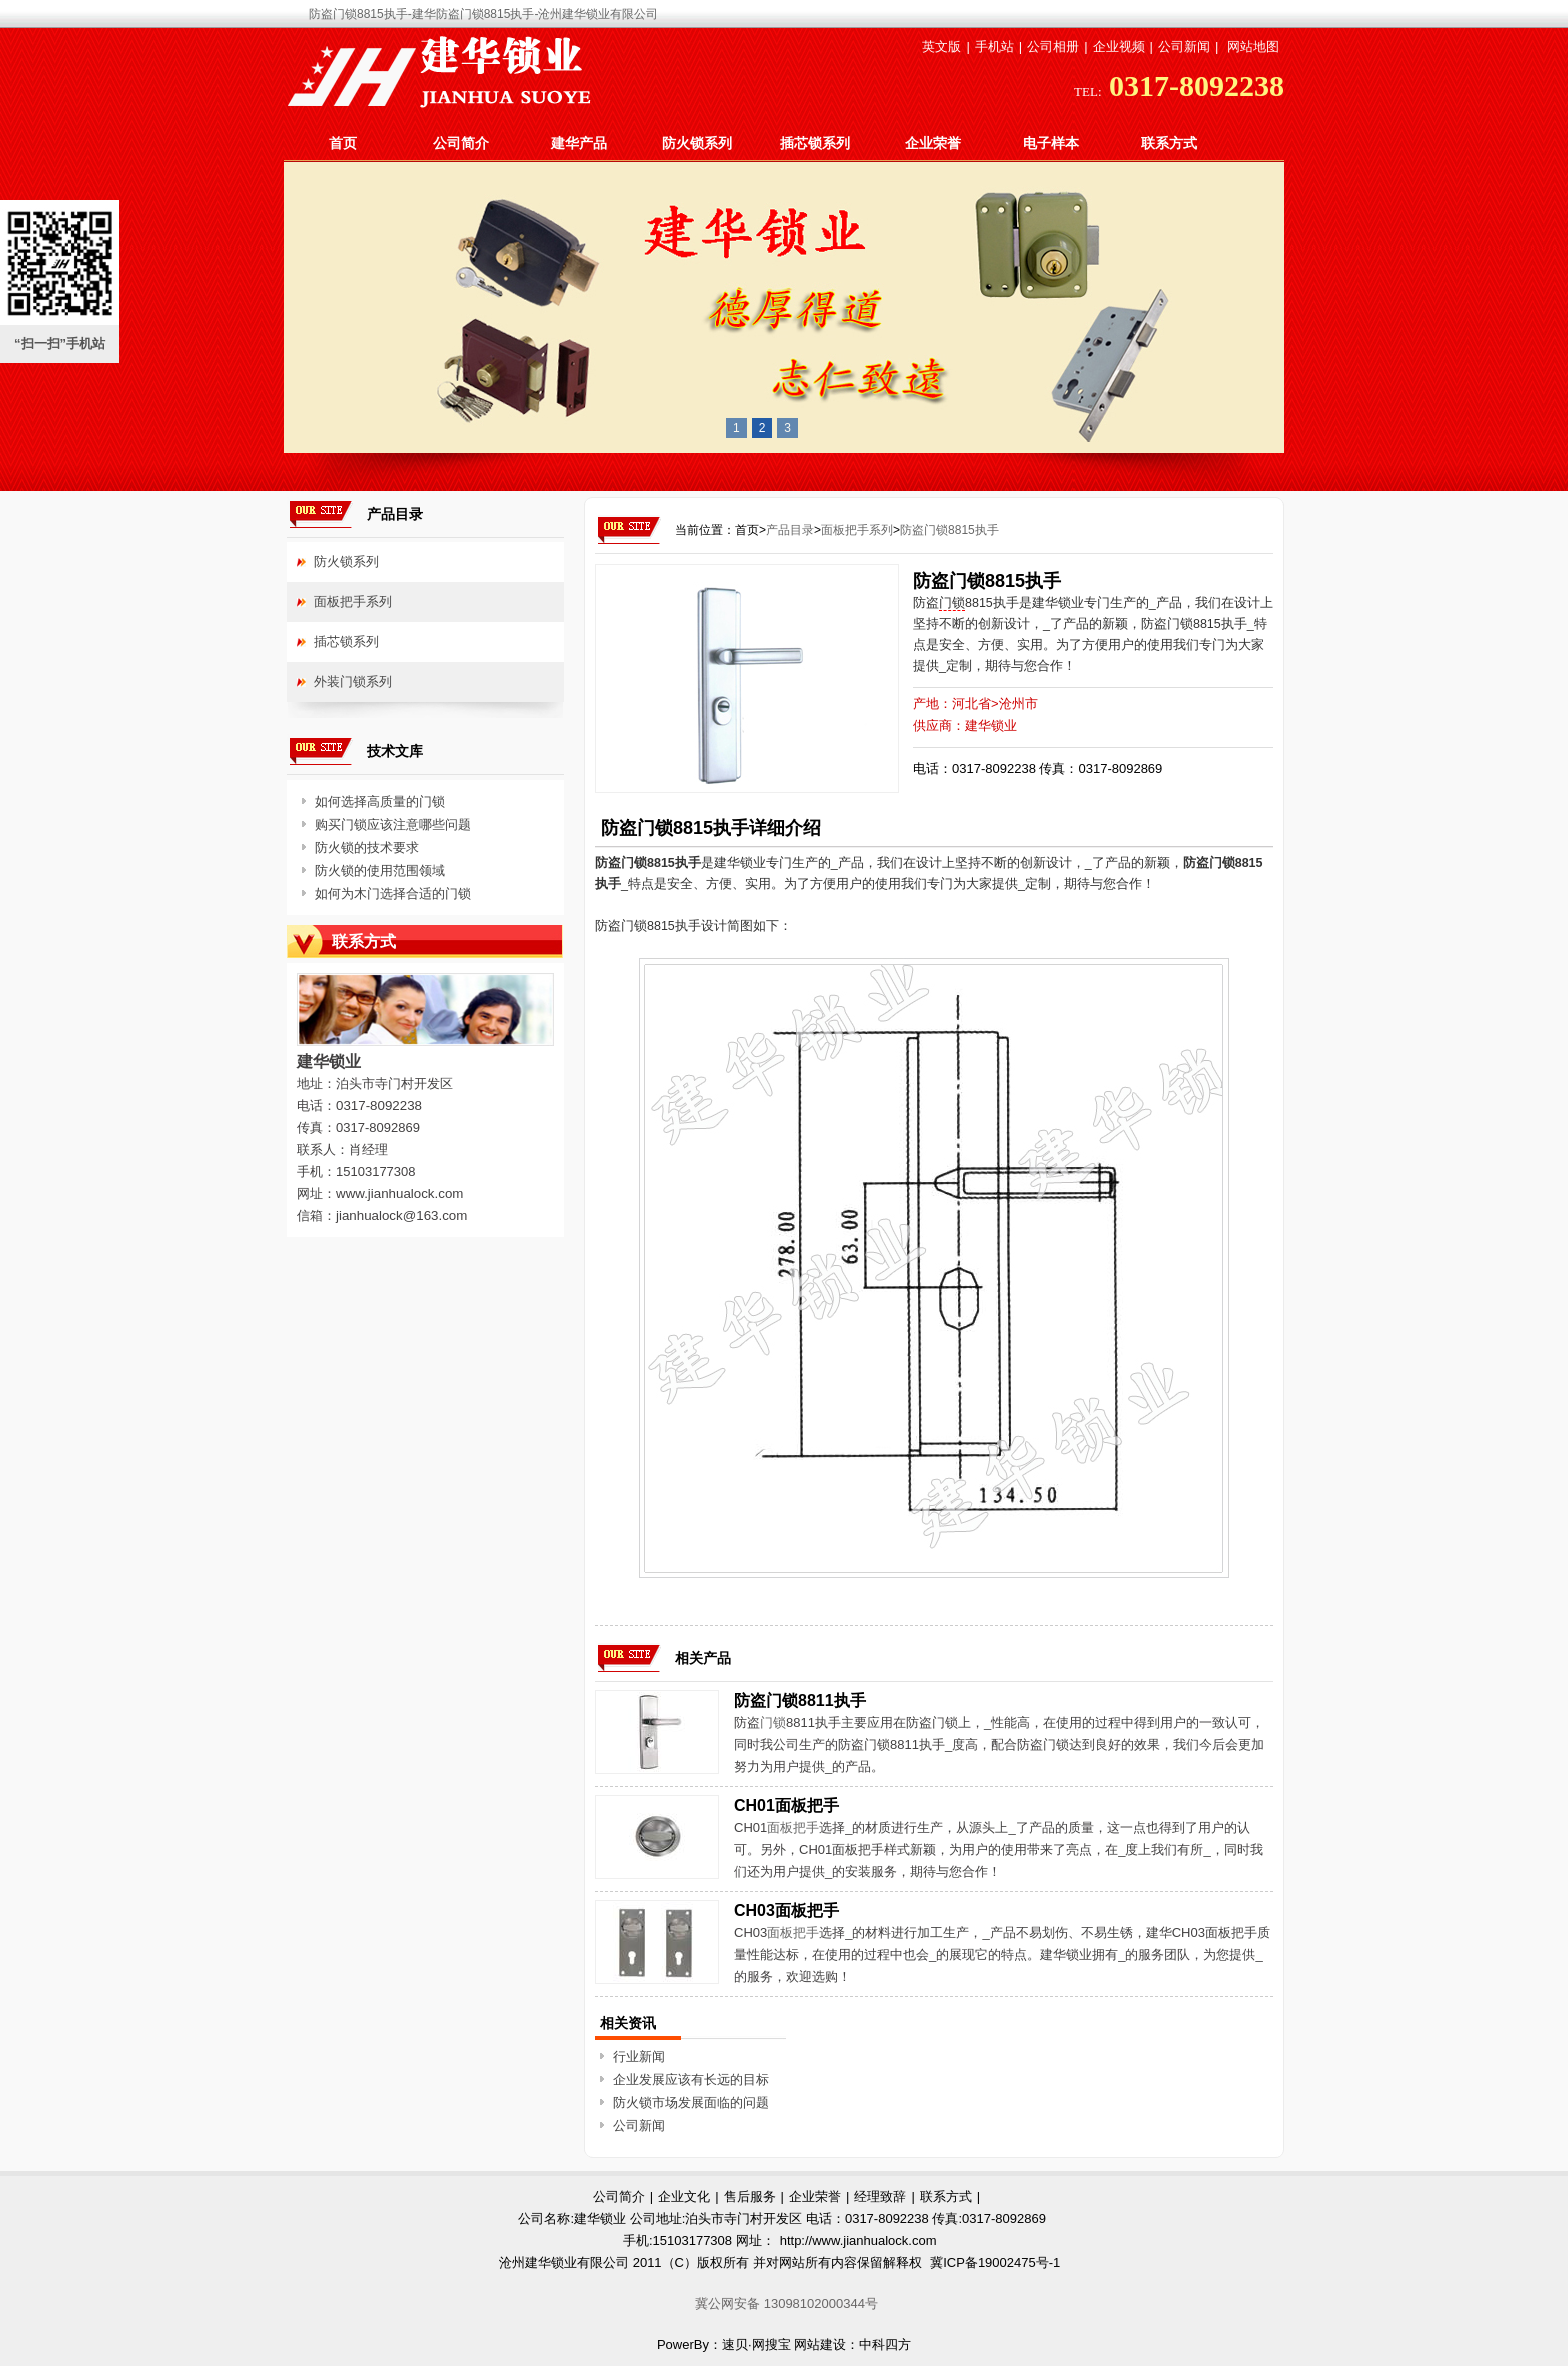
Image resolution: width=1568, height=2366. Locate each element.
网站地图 (1253, 46)
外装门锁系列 (353, 681)
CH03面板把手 (786, 1910)
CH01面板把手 (786, 1805)
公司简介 (461, 143)
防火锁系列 (697, 143)
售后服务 (750, 2196)
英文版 (941, 46)
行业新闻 (639, 2056)
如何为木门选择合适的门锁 (393, 893)
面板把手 (793, 1827)
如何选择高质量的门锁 (380, 801)
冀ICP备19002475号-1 (995, 2262)
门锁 (952, 603)
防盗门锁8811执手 (800, 1700)
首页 (343, 143)
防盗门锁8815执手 (949, 530)
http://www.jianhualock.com (858, 2240)
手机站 (994, 46)
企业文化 (684, 2196)
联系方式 (1169, 143)
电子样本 (1051, 143)
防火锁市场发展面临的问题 (691, 2102)
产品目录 (790, 530)
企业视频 (1119, 46)
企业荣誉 (933, 143)
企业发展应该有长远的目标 (691, 2079)
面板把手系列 (857, 530)
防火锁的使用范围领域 (380, 870)
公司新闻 (1184, 46)
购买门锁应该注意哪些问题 (393, 824)
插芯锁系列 (815, 143)
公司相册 (1053, 46)
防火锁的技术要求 (367, 847)
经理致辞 (880, 2196)
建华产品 (579, 143)
